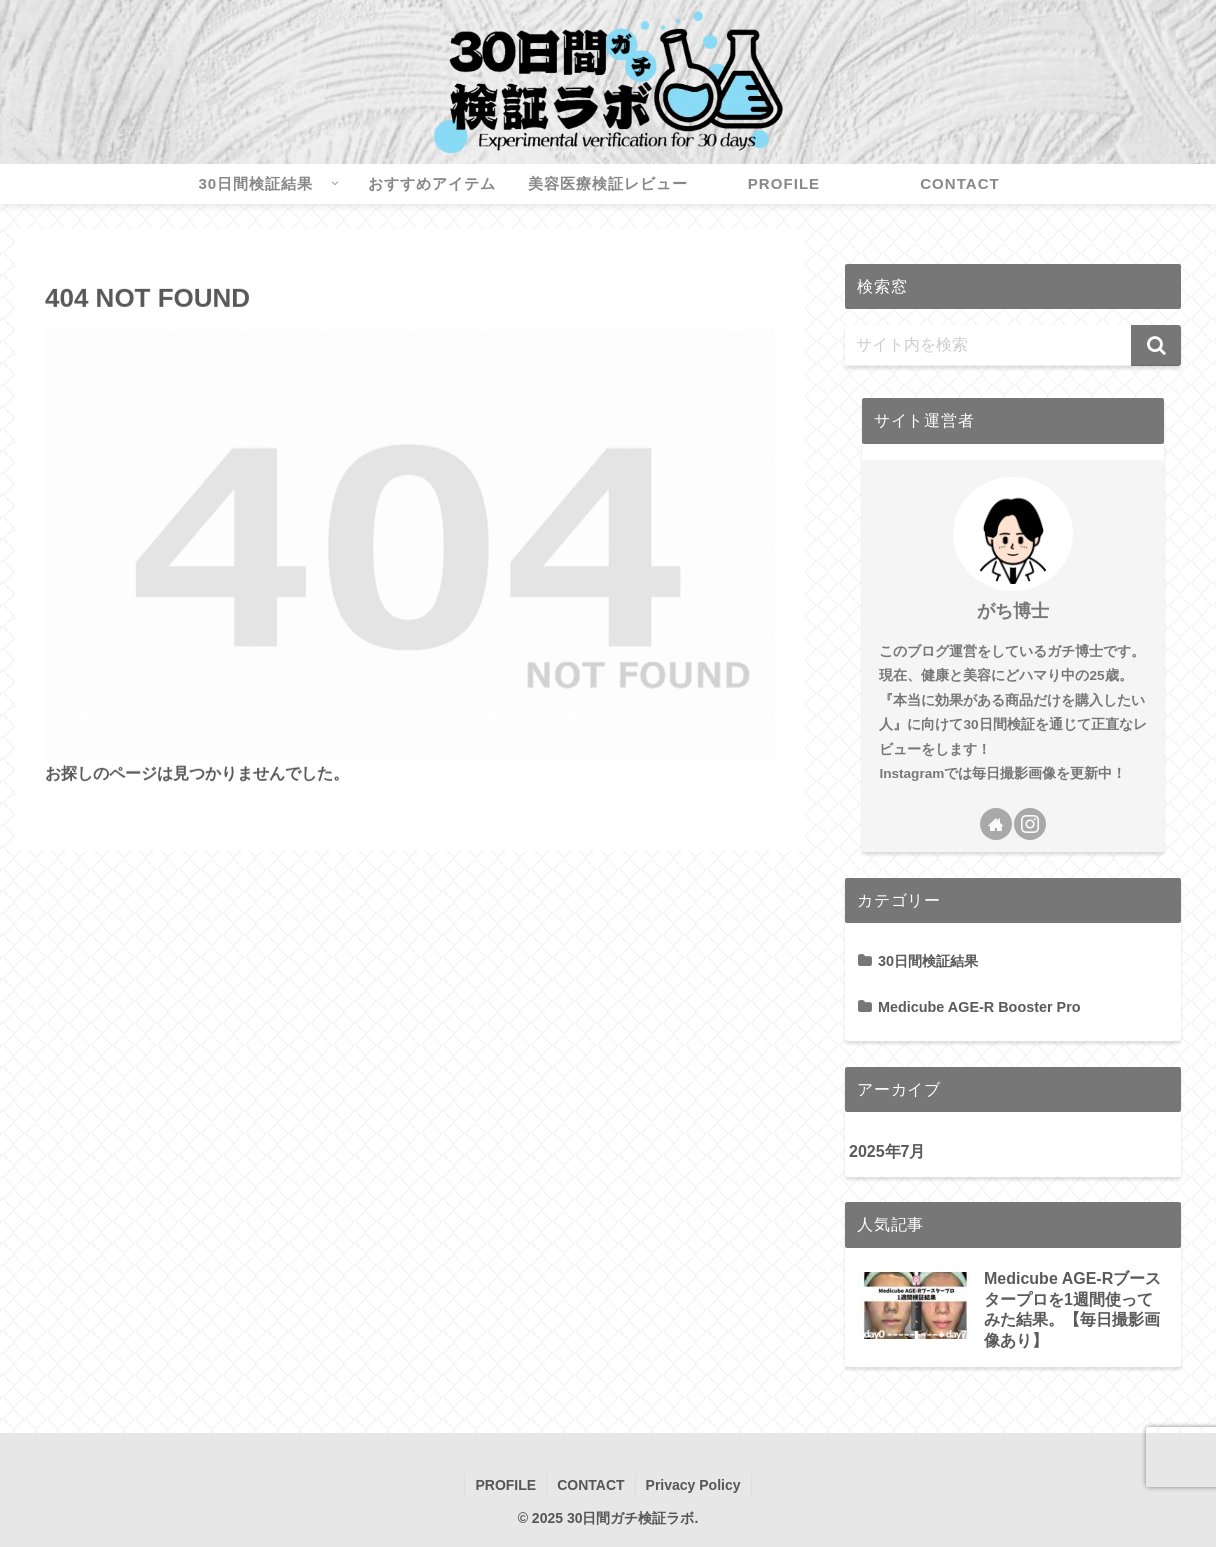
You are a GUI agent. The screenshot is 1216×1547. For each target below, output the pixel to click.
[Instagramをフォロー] (1030, 824)
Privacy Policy (693, 1485)
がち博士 (1013, 611)
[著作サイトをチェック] (996, 824)
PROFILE (505, 1485)
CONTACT (590, 1485)
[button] (1156, 345)
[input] (1013, 345)
